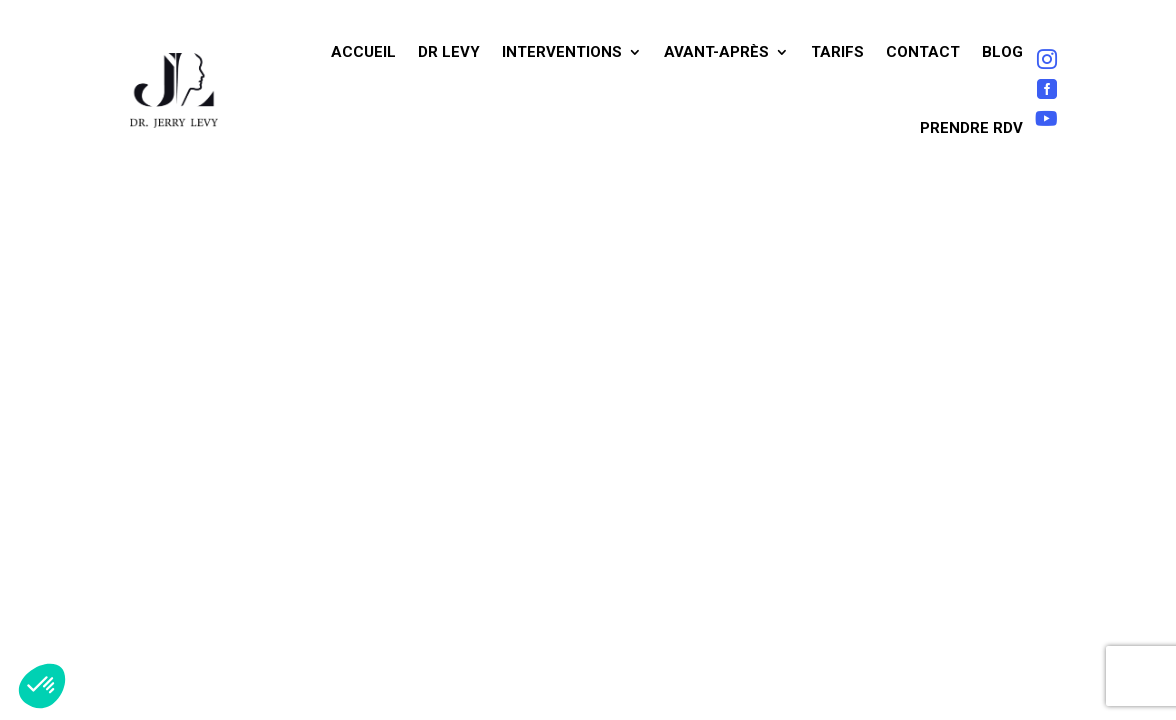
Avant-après (716, 52)
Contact (923, 52)
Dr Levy (449, 52)
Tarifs (837, 52)
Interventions (562, 52)
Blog (1002, 52)
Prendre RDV (971, 128)
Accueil (363, 52)
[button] (42, 686)
